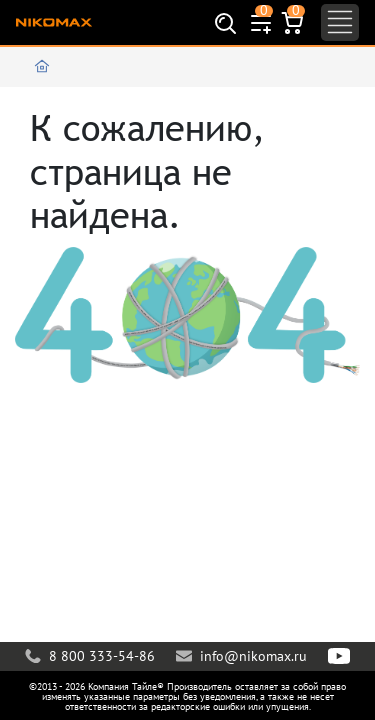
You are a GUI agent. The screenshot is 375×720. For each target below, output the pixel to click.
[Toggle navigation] (340, 22)
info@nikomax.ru (241, 656)
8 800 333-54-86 (90, 656)
